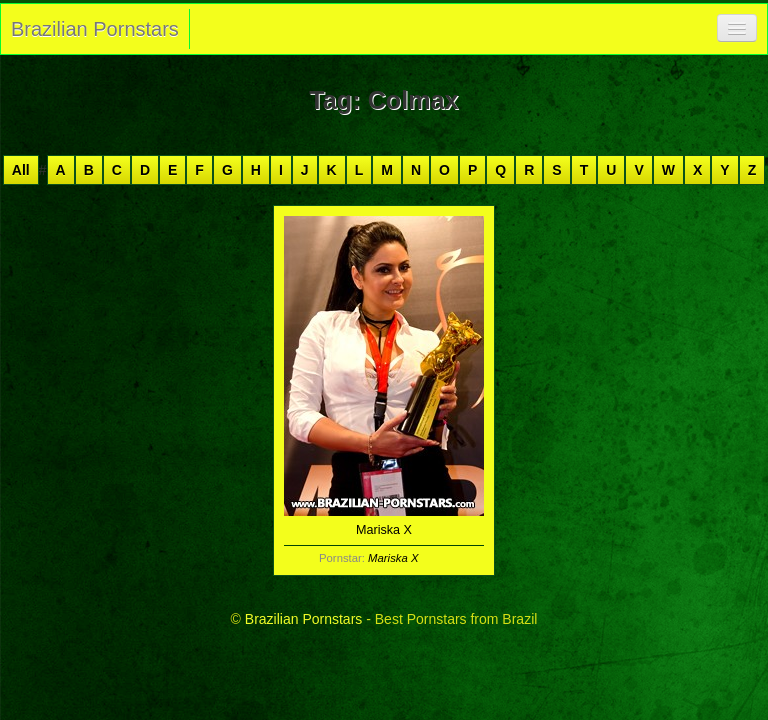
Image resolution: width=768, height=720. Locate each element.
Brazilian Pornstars (95, 29)
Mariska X (393, 558)
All (21, 170)
